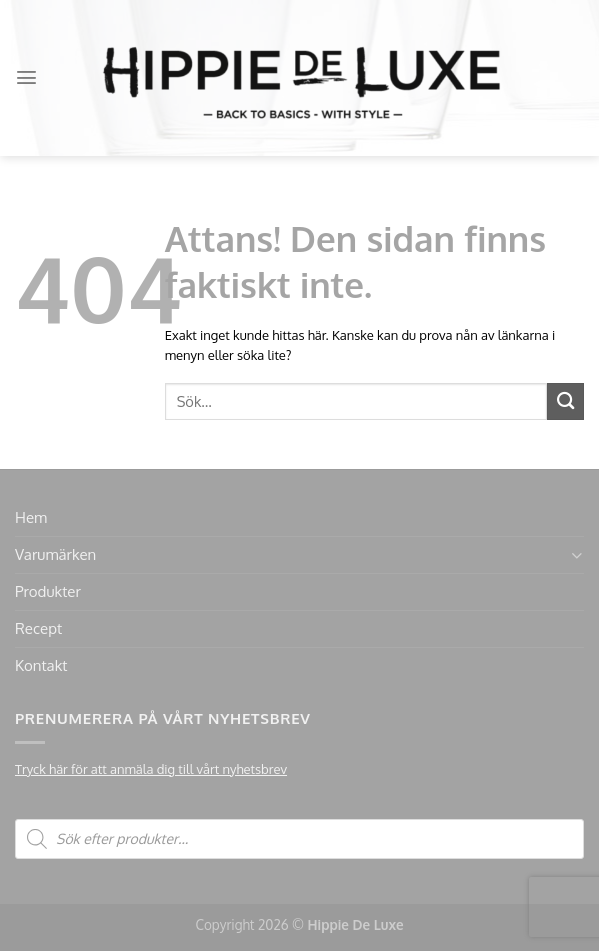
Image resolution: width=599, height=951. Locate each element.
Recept (38, 628)
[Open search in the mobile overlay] (299, 839)
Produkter (48, 591)
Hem (31, 517)
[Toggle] (576, 555)
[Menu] (26, 77)
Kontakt (41, 665)
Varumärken (55, 554)
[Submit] (565, 401)
